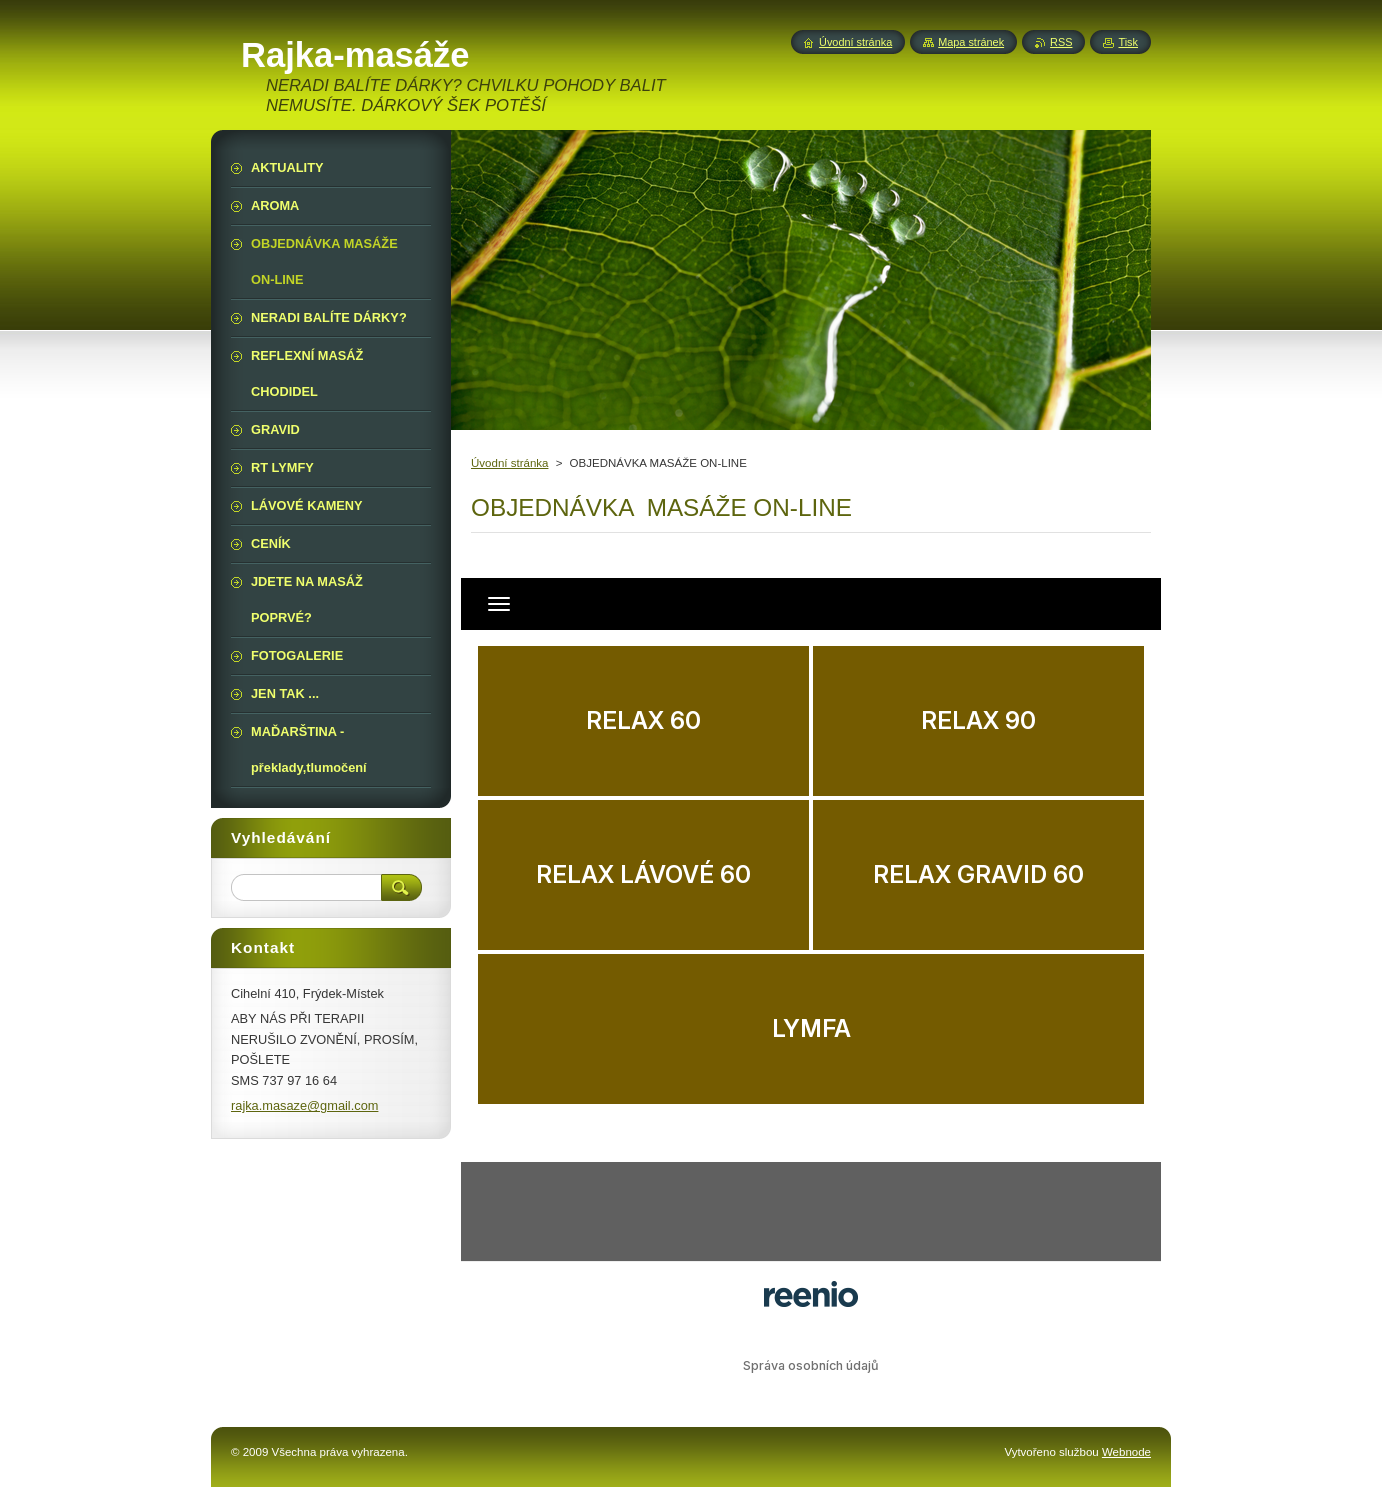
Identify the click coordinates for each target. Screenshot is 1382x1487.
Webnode (1126, 1452)
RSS (1061, 42)
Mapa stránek (971, 42)
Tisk (1128, 42)
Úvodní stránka (509, 463)
